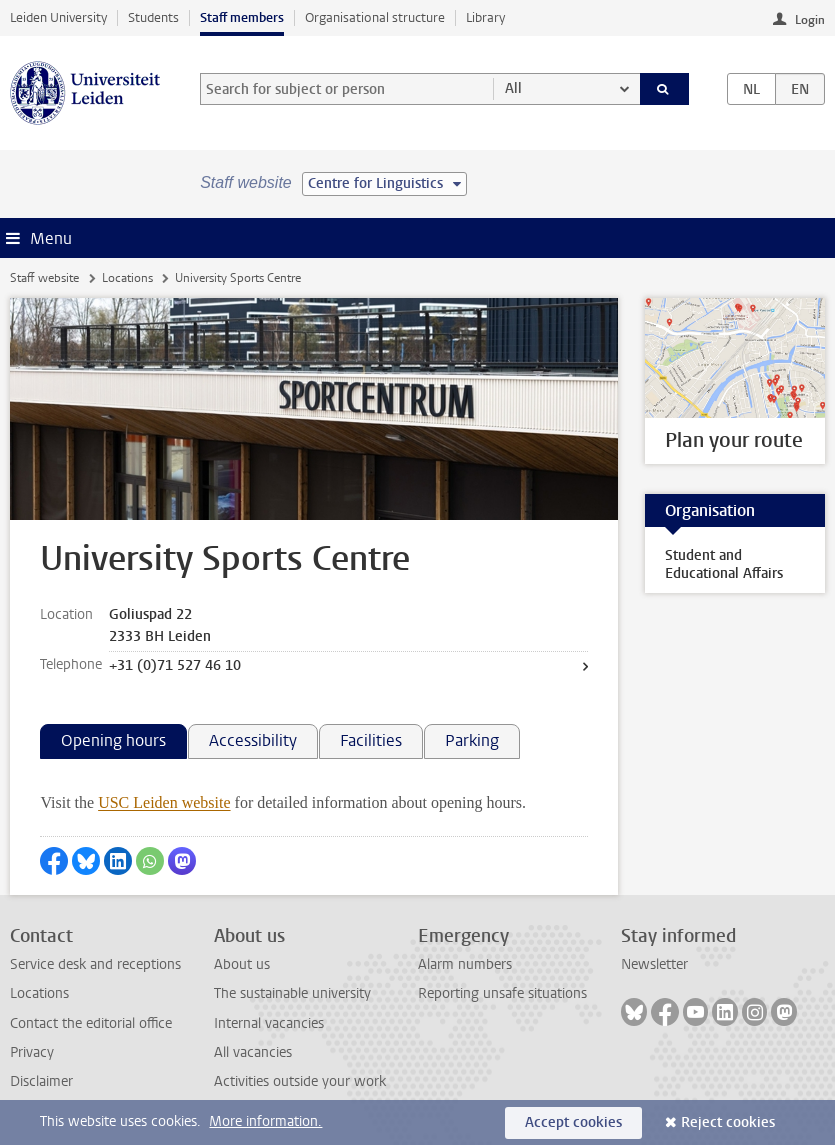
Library (485, 17)
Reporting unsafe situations (502, 993)
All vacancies (253, 1052)
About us (242, 964)
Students (153, 17)
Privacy (32, 1052)
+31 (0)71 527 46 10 (175, 665)
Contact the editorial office (91, 1023)
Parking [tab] (472, 740)
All (513, 88)
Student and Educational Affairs (724, 564)
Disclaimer (41, 1081)
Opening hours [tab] (113, 740)
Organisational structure (375, 17)
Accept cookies (573, 1122)
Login (810, 20)
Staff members (242, 17)
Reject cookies (728, 1122)
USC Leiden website (164, 802)
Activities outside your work (300, 1081)
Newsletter (654, 964)
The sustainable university (292, 993)
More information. (265, 1121)
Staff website (44, 278)
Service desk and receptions (95, 964)
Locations (127, 278)
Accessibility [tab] (253, 740)
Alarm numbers (465, 964)
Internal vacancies (269, 1023)
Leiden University (58, 17)
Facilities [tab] (371, 740)
